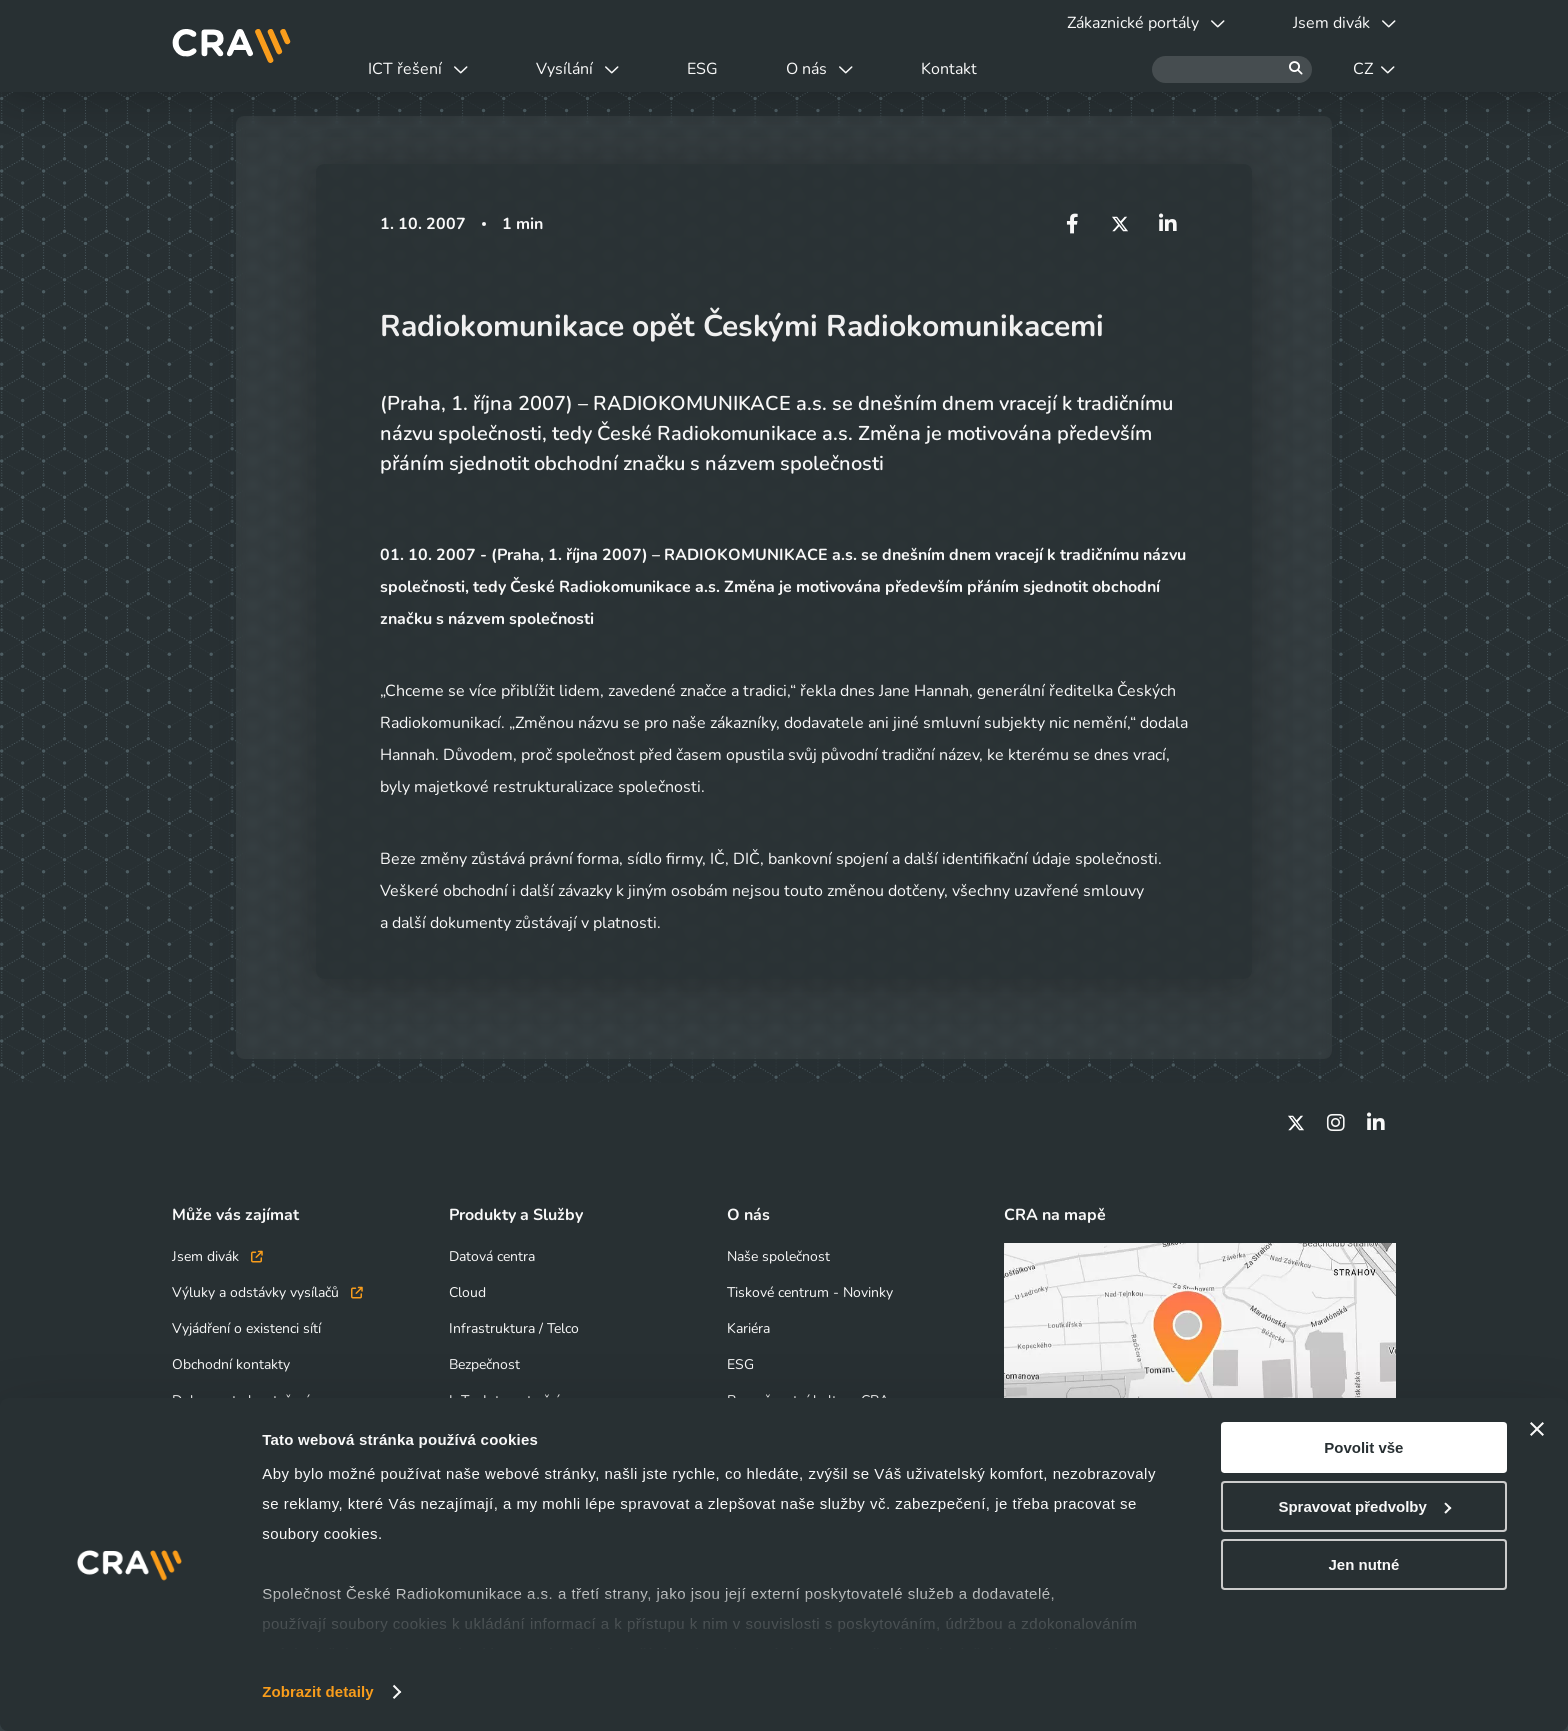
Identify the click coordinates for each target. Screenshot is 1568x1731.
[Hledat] (1232, 69)
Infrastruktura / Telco (514, 1328)
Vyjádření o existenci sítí (246, 1328)
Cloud (467, 1292)
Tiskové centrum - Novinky (810, 1292)
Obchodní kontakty (231, 1364)
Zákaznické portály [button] (1146, 23)
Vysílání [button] (577, 69)
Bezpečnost (484, 1364)
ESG (702, 69)
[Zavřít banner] (1537, 1429)
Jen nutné (1363, 1564)
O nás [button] (819, 69)
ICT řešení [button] (418, 69)
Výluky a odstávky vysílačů (267, 1292)
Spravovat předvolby (1364, 1506)
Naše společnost (778, 1256)
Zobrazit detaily (318, 1691)
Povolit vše (1363, 1447)
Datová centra (492, 1256)
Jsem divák (217, 1256)
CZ (1374, 69)
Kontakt (949, 69)
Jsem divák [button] (1344, 23)
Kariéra (748, 1328)
